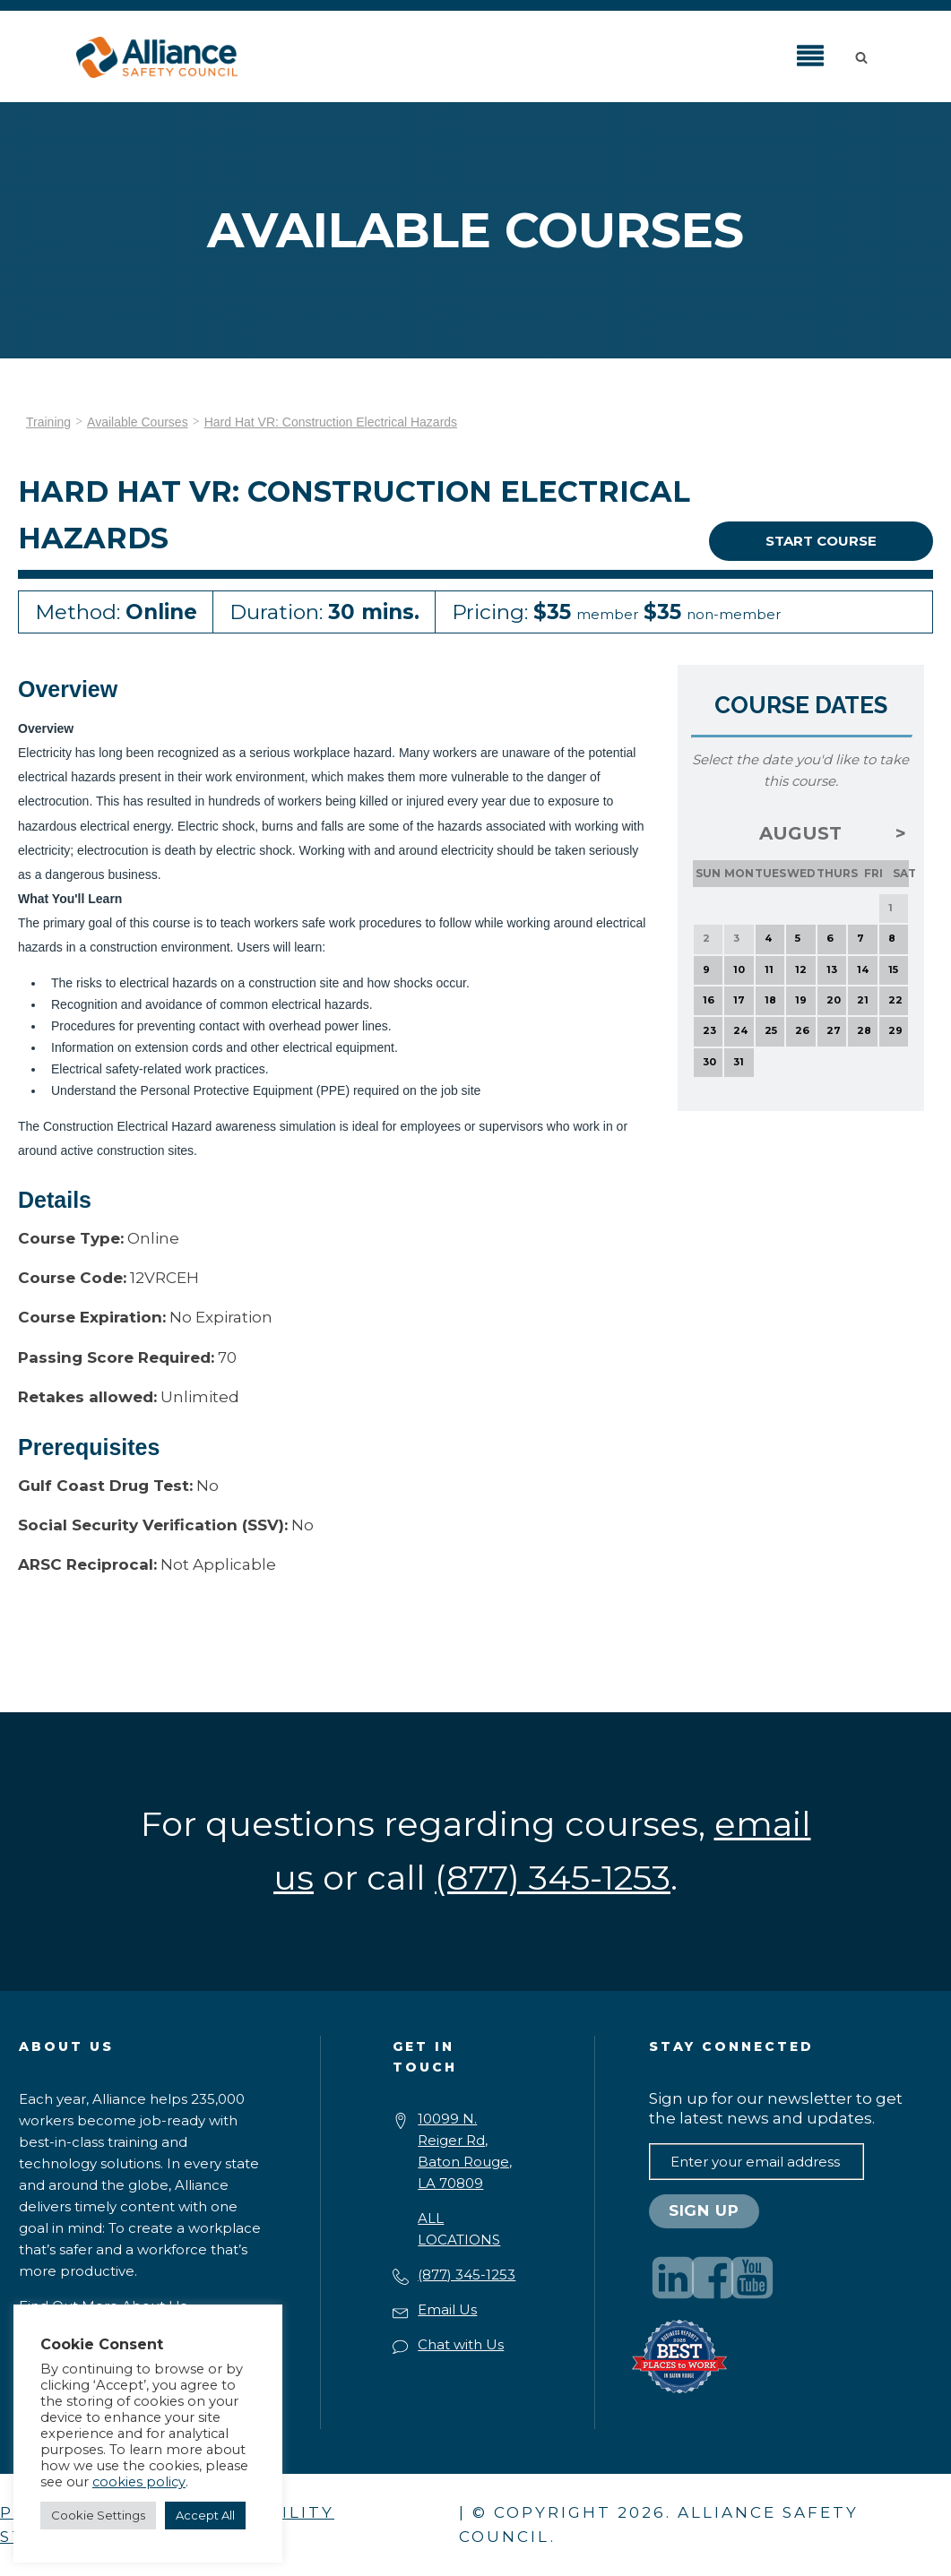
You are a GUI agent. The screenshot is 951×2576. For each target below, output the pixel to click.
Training (48, 422)
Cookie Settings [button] (98, 2515)
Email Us (447, 2309)
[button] (865, 56)
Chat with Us (461, 2344)
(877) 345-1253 (466, 2274)
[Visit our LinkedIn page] (673, 2277)
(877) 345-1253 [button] (552, 1878)
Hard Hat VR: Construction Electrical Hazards (330, 422)
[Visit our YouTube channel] (752, 2277)
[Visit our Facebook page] (712, 2277)
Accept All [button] (205, 2515)
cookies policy (139, 2482)
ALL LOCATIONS (459, 2229)
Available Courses (137, 422)
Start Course (821, 540)
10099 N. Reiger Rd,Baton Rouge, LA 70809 (465, 2151)
